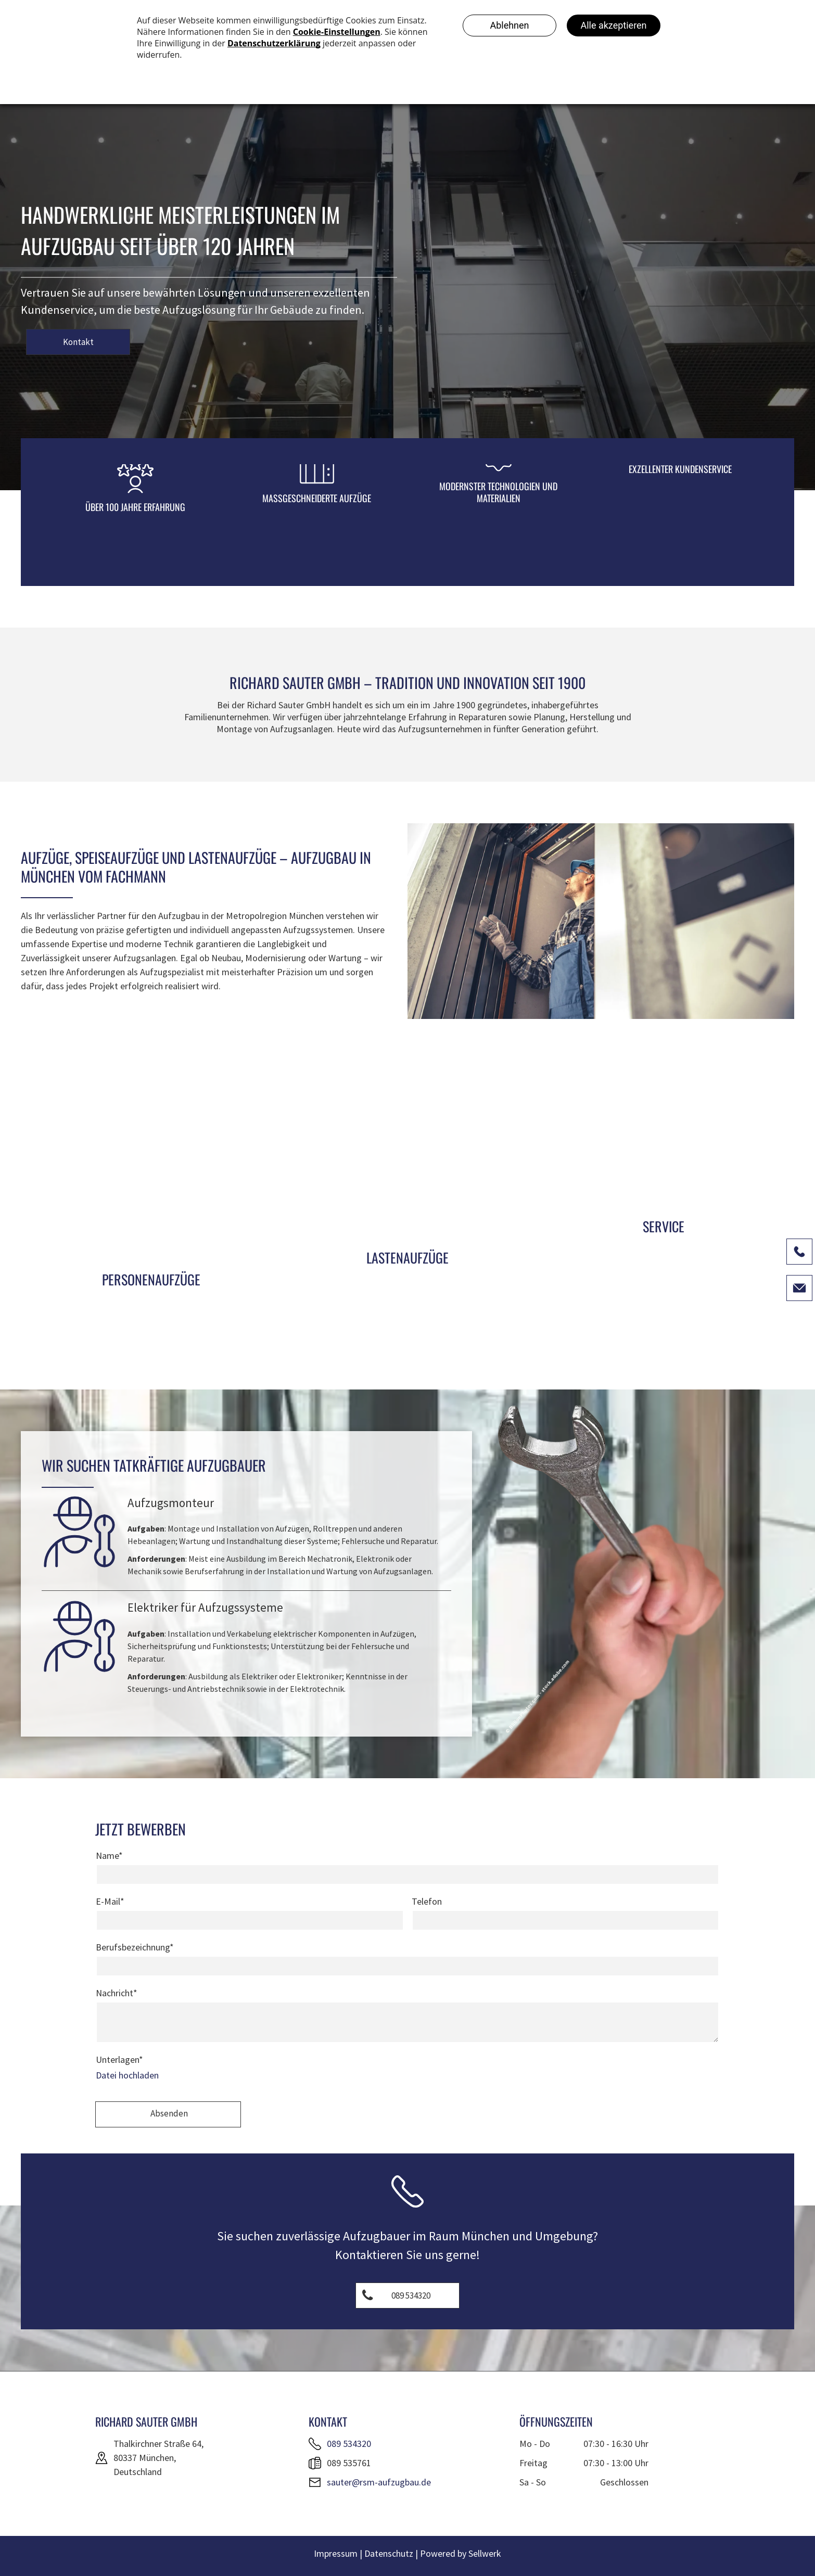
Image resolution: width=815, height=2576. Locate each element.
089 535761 (349, 2463)
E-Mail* (110, 1901)
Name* (109, 1855)
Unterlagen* (119, 2059)
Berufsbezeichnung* (135, 1947)
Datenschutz (388, 2553)
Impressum (336, 2553)
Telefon (427, 1901)
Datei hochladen (127, 2075)
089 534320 (349, 2444)
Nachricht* (116, 1993)
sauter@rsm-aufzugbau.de (379, 2482)
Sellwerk (484, 2553)
